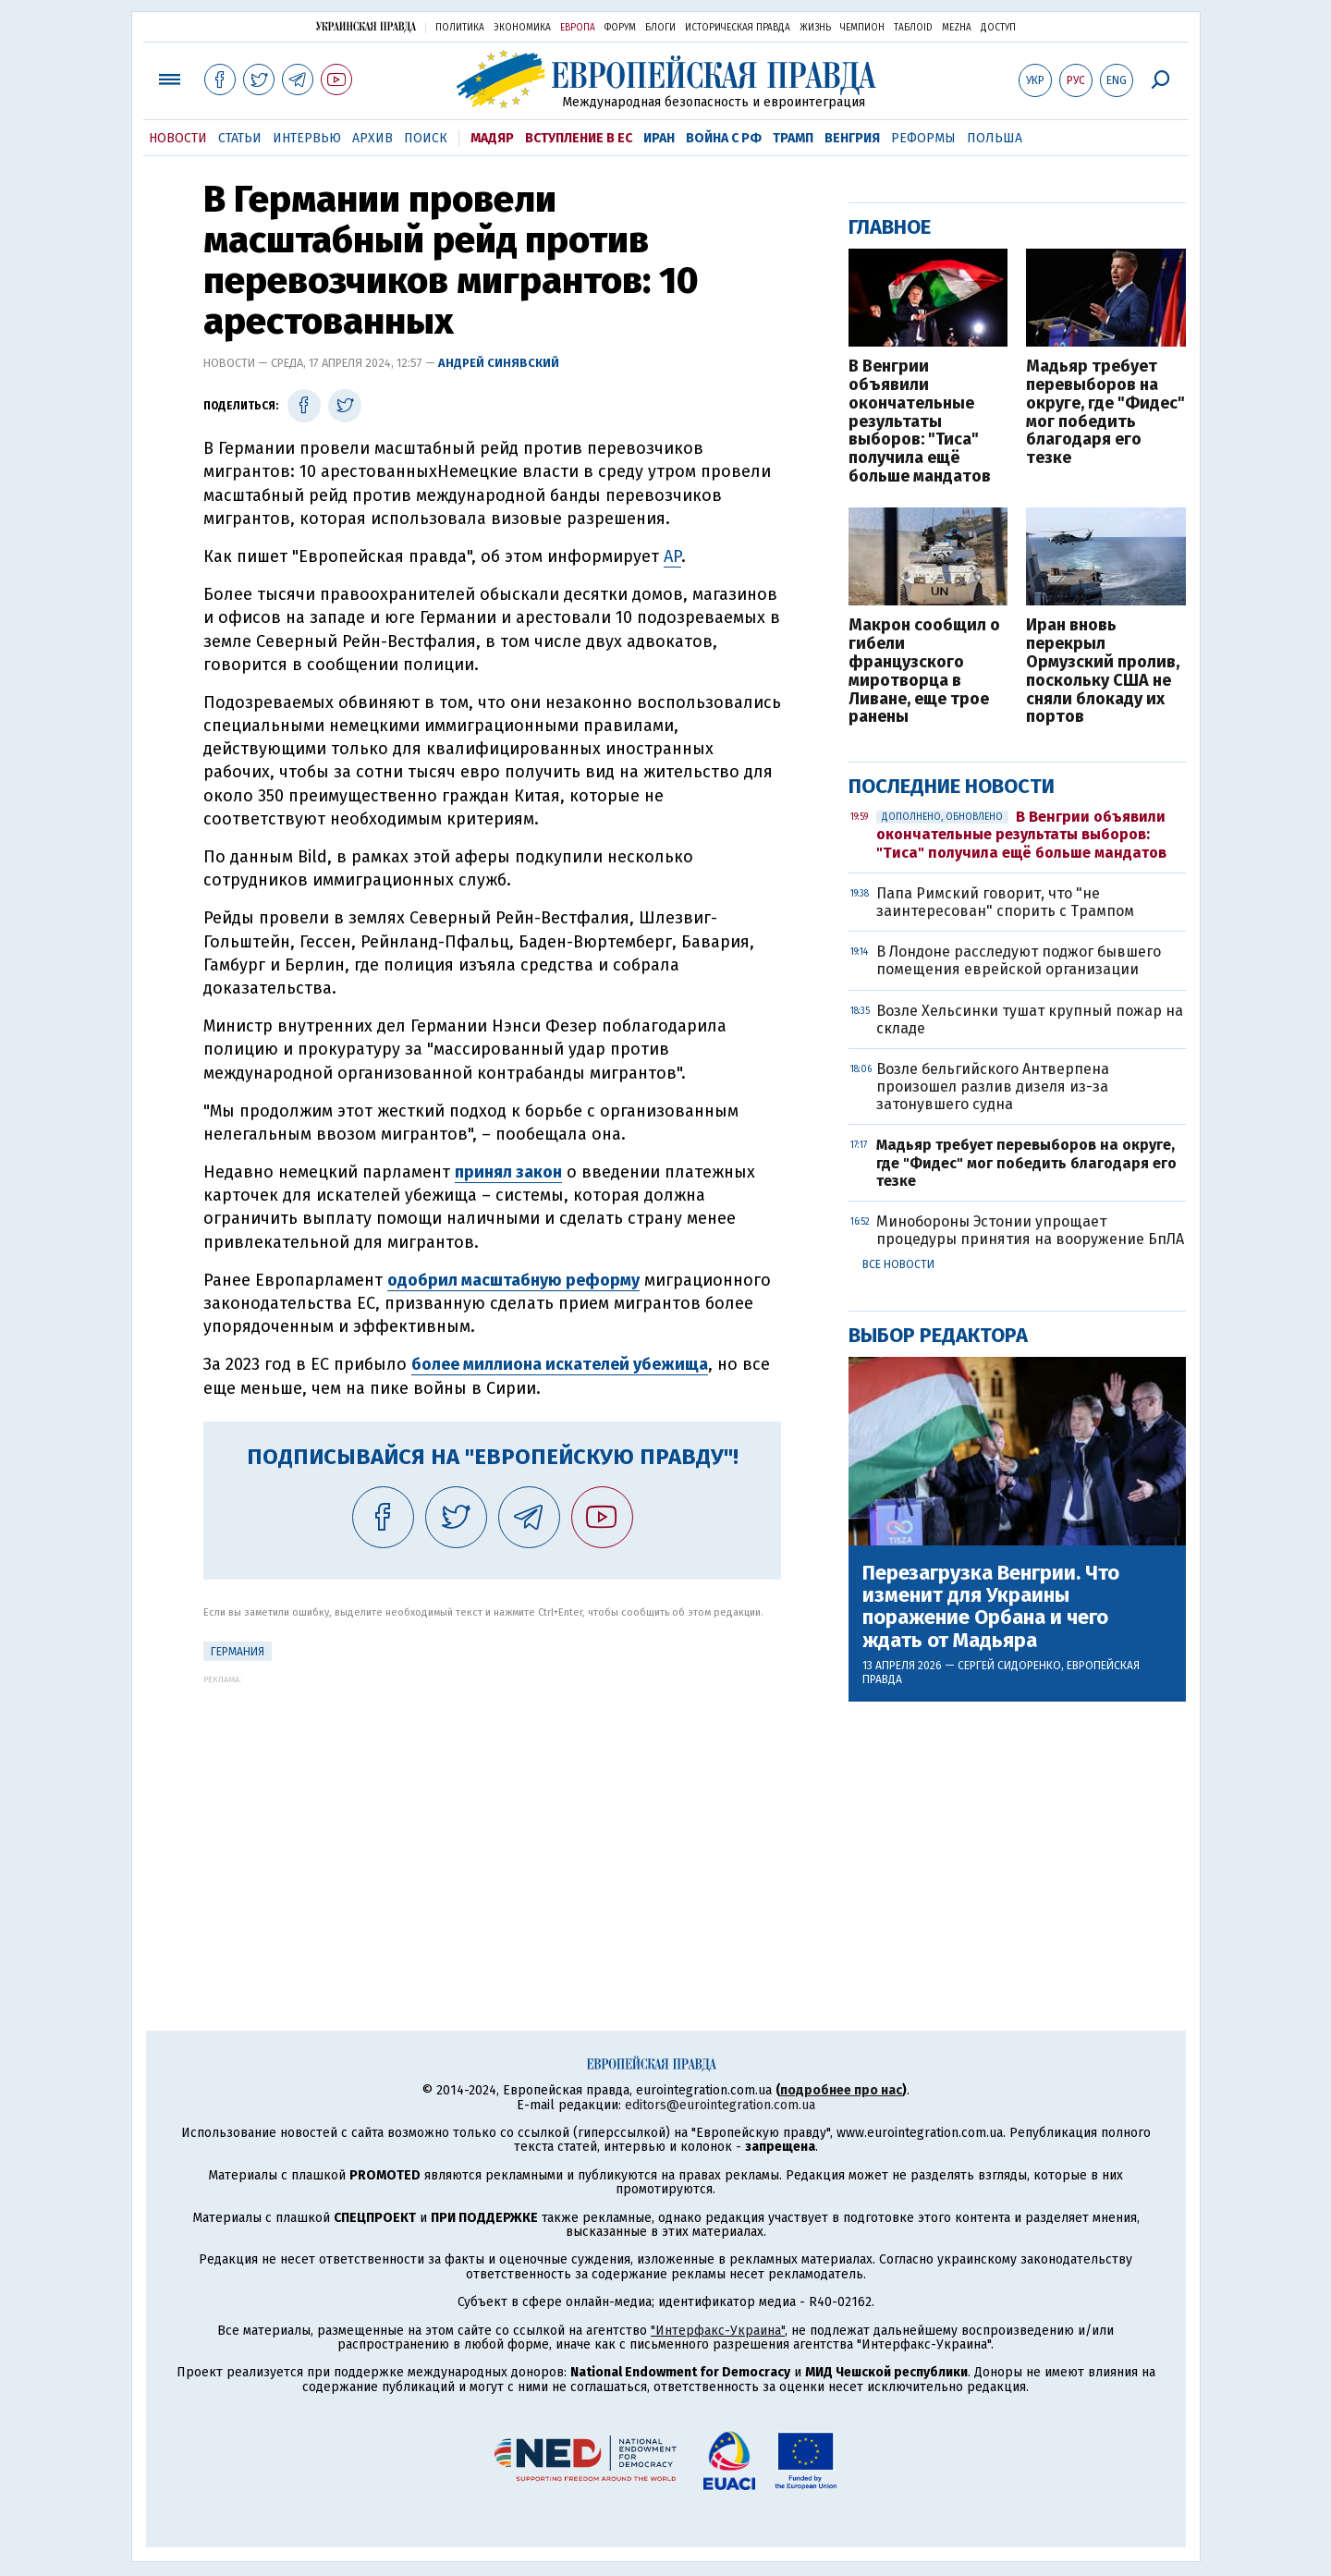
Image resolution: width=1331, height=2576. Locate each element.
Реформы (923, 138)
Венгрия (852, 138)
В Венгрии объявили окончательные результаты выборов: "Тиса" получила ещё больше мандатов (920, 422)
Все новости (898, 1264)
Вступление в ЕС (578, 138)
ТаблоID (913, 27)
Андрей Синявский (498, 363)
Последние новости (952, 786)
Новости (178, 138)
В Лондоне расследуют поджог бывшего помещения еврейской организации (1018, 960)
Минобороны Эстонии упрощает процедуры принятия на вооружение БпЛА (1030, 1230)
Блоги (660, 27)
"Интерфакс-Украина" (718, 2330)
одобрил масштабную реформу (513, 1280)
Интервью (307, 138)
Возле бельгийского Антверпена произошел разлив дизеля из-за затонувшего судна (992, 1086)
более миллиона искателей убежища (559, 1364)
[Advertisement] (492, 1813)
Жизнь (815, 27)
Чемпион (862, 27)
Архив (372, 138)
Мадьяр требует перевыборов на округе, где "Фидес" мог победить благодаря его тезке (1105, 413)
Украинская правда (366, 26)
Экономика (522, 27)
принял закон (508, 1172)
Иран (659, 138)
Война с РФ (724, 138)
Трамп (793, 138)
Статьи (240, 138)
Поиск (425, 138)
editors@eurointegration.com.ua (720, 2105)
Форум (620, 27)
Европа (577, 27)
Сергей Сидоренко (1009, 1665)
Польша (994, 138)
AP (672, 556)
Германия (237, 1651)
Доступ (998, 27)
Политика (459, 27)
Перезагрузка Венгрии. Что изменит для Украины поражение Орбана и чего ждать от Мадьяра (990, 1607)
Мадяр (492, 138)
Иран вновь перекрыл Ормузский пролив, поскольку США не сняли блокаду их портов (1102, 671)
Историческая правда (737, 27)
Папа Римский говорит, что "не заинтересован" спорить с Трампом (1005, 902)
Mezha (956, 27)
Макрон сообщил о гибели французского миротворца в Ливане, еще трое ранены (924, 671)
